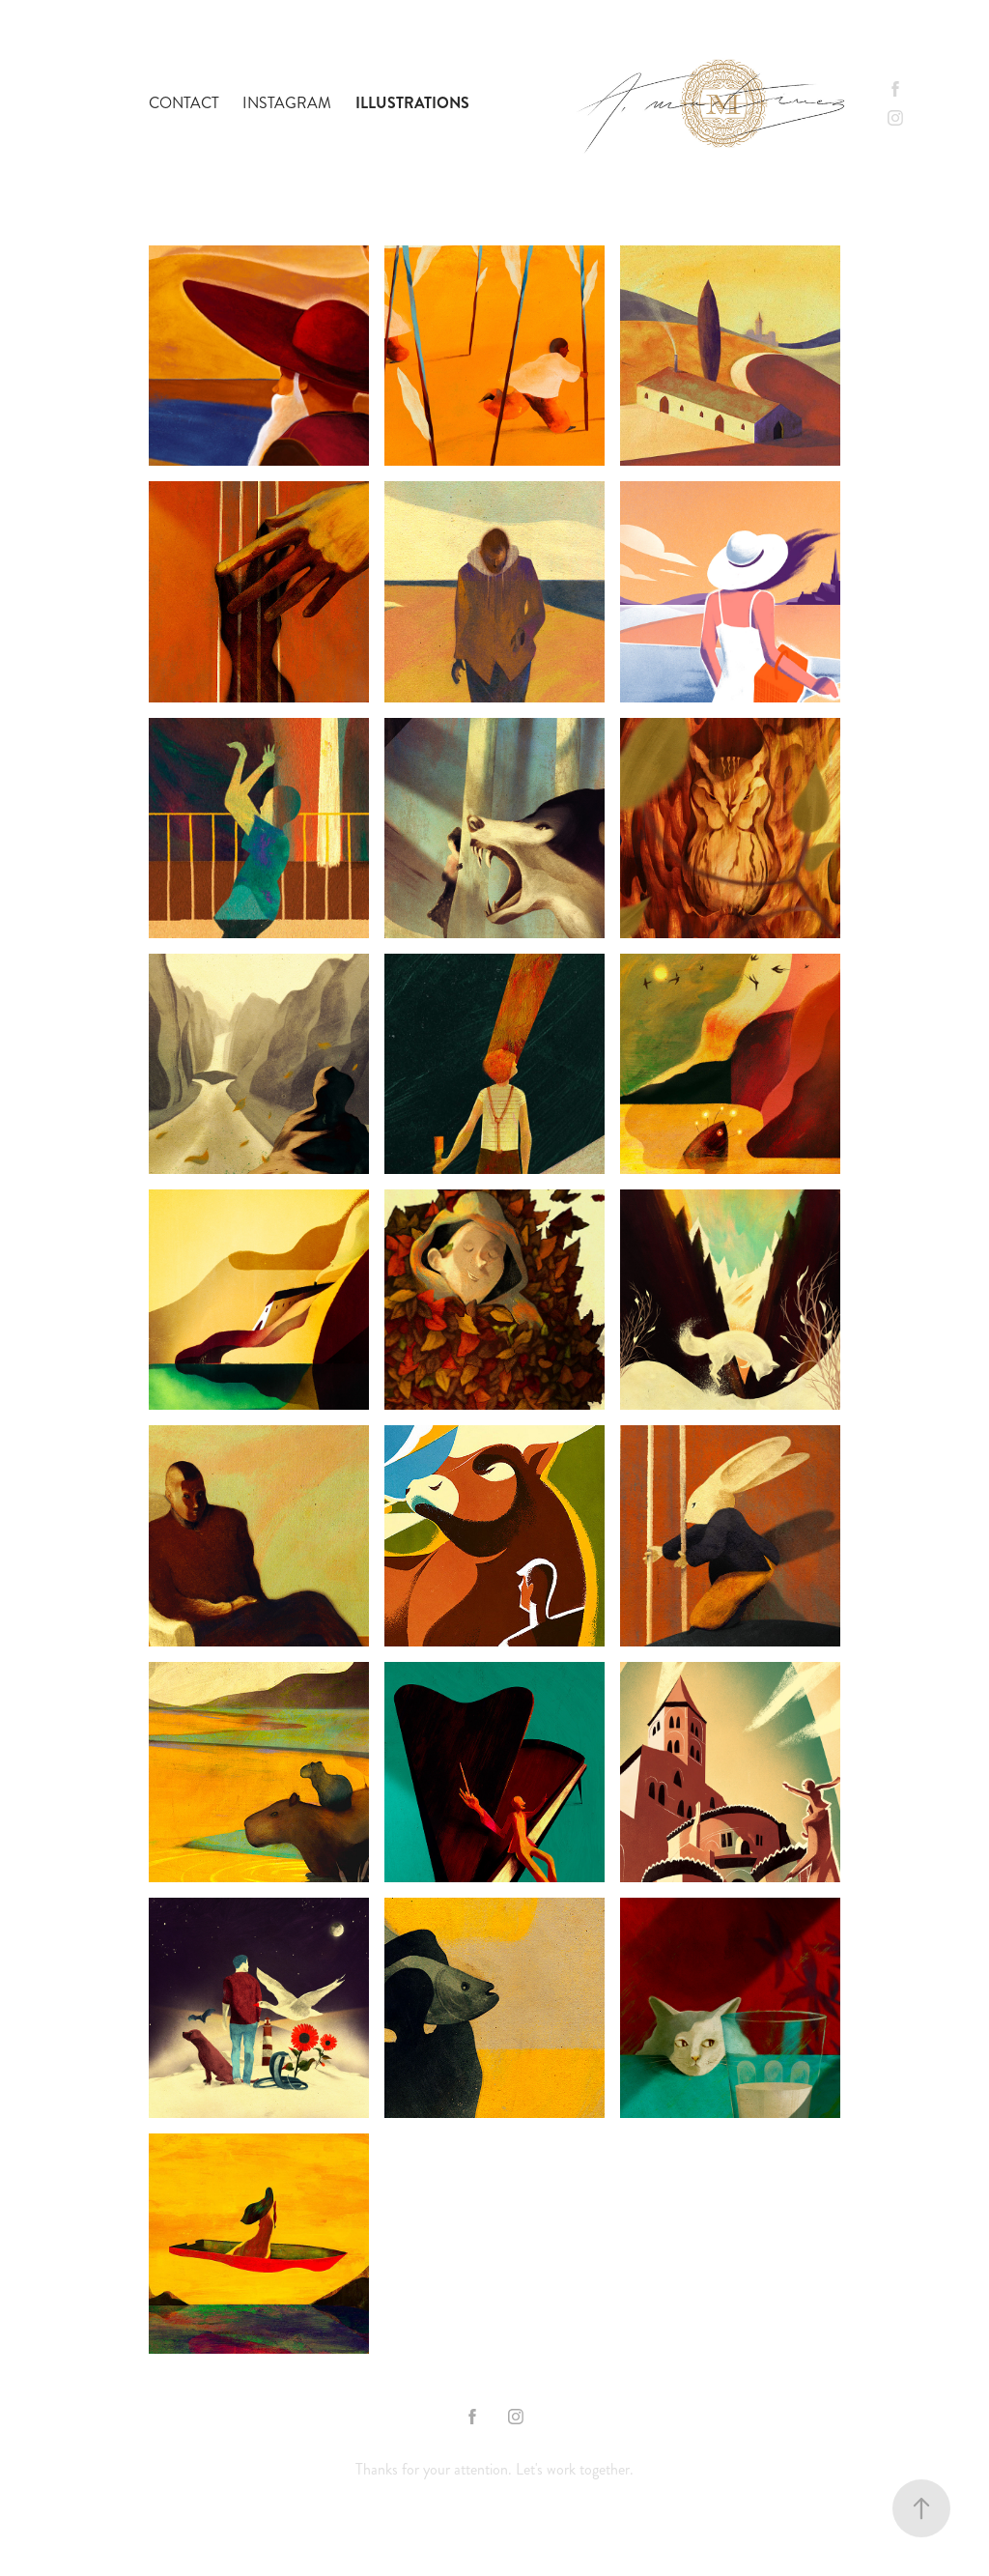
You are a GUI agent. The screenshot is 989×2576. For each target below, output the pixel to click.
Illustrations (412, 103)
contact (184, 103)
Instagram (286, 103)
